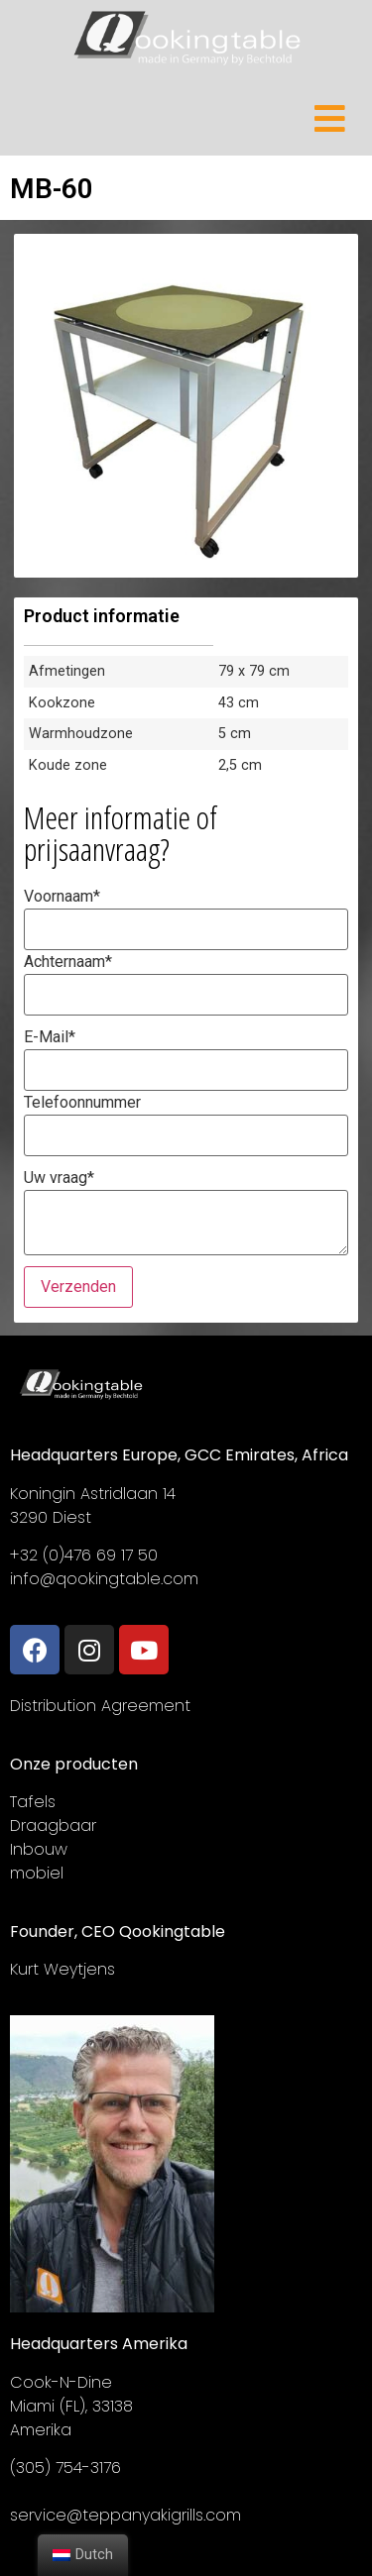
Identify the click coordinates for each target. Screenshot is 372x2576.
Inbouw (38, 1849)
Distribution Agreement (100, 1705)
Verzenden (78, 1286)
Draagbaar (53, 1825)
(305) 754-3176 (65, 2467)
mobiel (36, 1873)
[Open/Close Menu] (329, 118)
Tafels (33, 1801)
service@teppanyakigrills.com (125, 2515)
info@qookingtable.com (104, 1578)
